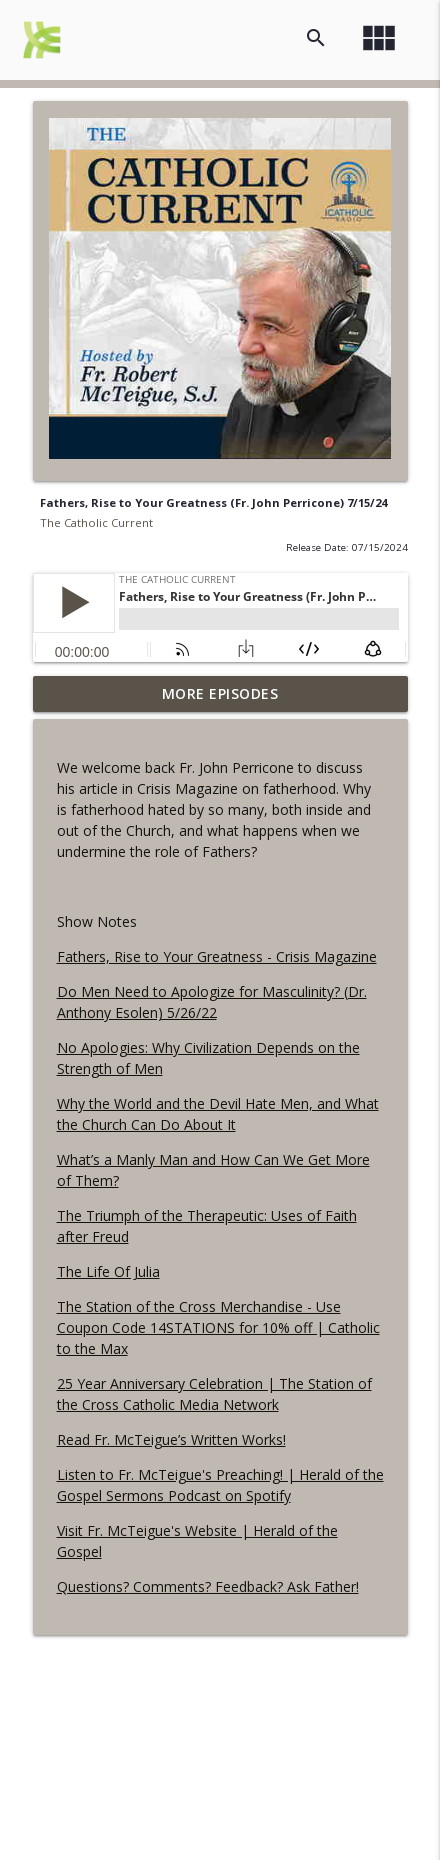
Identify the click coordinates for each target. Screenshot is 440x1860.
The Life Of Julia (108, 1271)
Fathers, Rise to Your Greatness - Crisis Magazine (217, 956)
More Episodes (220, 693)
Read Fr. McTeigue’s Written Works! (171, 1439)
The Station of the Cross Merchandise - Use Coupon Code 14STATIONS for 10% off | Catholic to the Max (218, 1327)
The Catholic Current (96, 522)
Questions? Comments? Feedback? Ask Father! (208, 1586)
